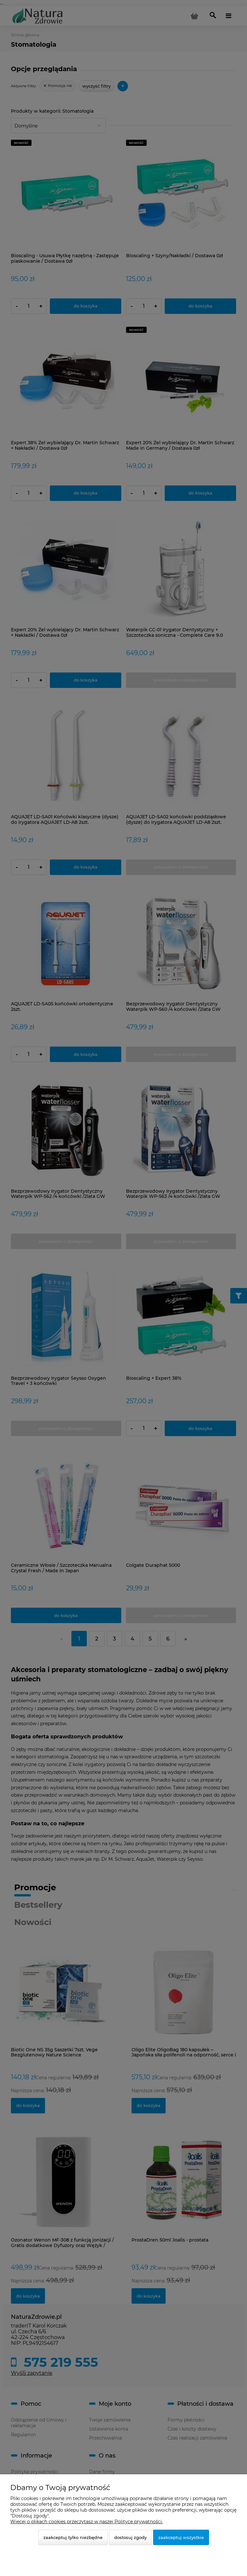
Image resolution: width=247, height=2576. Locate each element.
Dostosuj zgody (130, 2537)
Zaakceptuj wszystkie (181, 2537)
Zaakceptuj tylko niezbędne (73, 2537)
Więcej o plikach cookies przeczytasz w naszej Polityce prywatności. (86, 2521)
